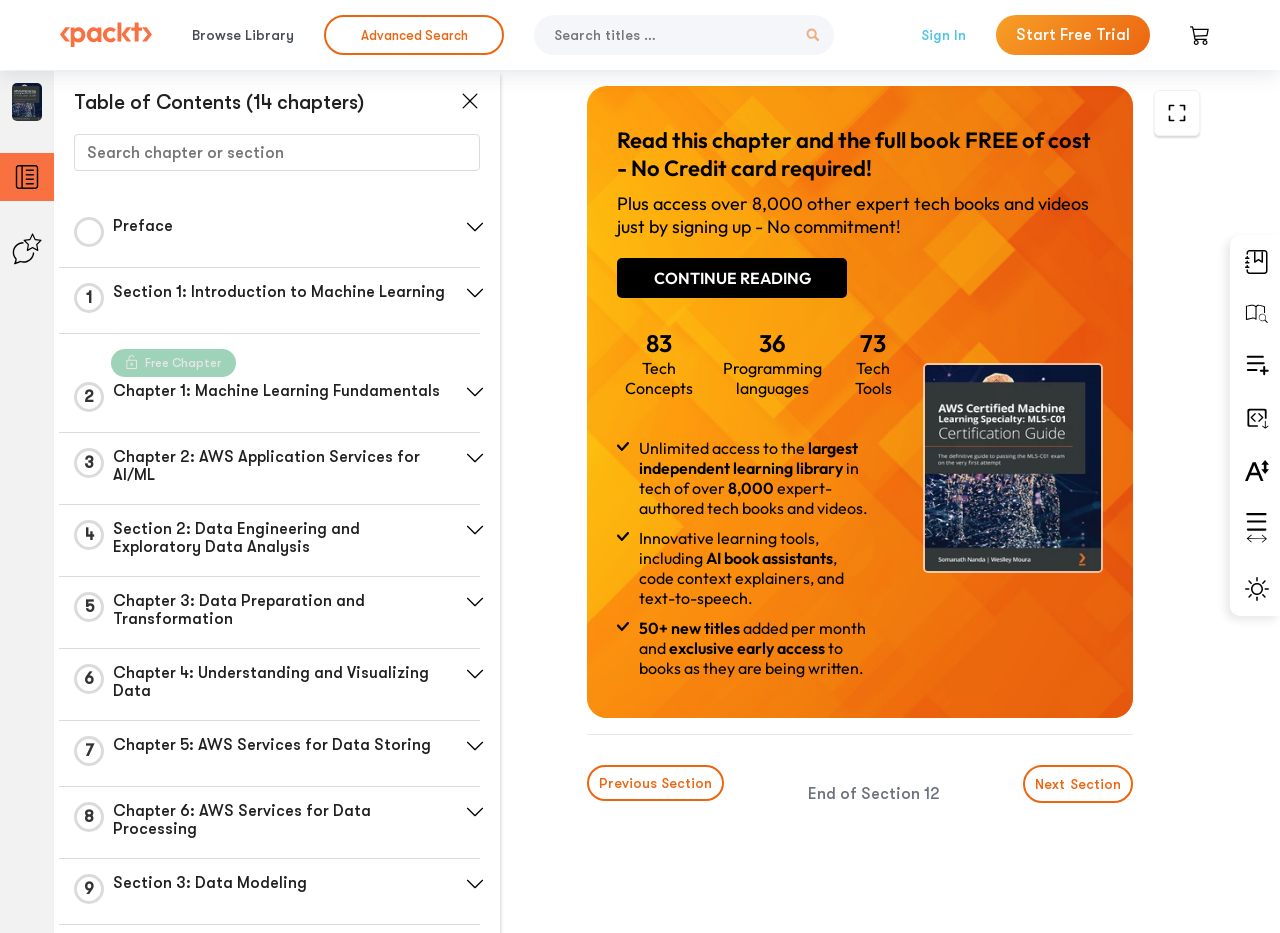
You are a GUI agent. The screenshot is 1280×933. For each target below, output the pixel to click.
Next (1078, 784)
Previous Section (655, 783)
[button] (475, 227)
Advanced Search (414, 35)
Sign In (943, 35)
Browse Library (243, 35)
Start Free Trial (1073, 35)
